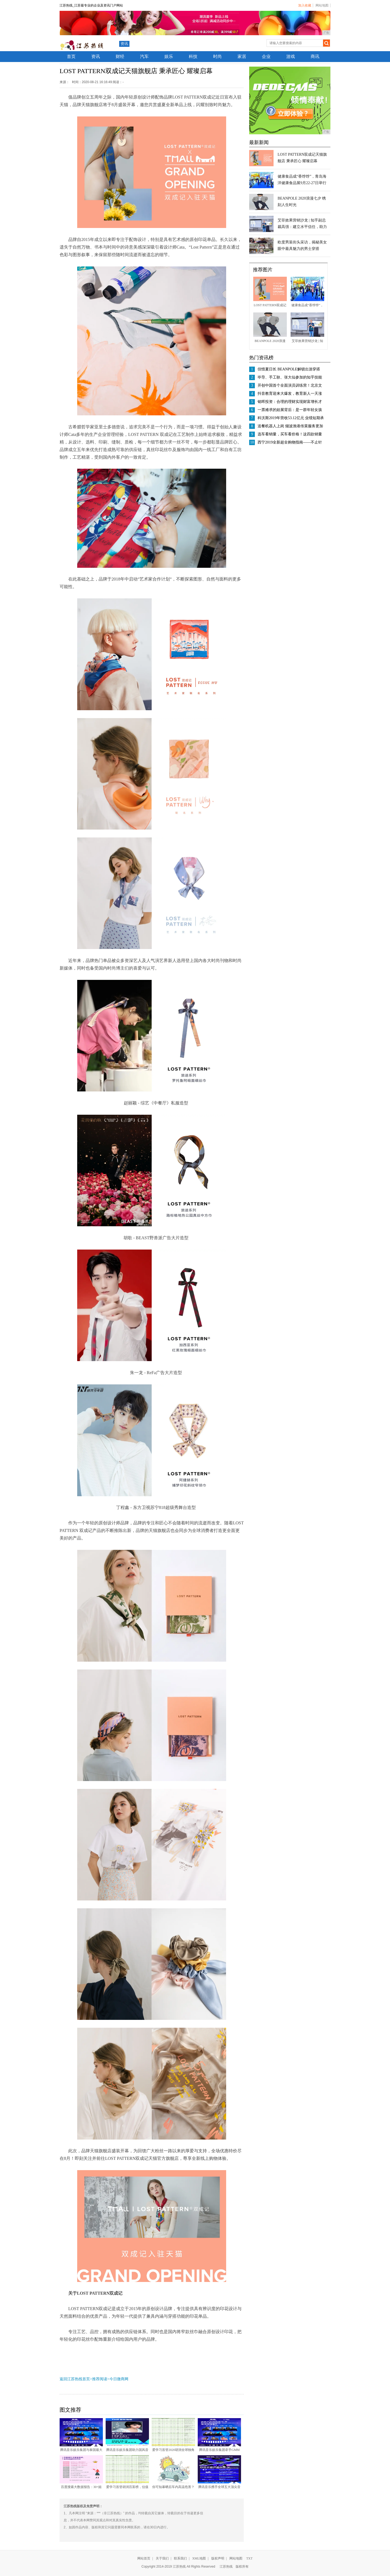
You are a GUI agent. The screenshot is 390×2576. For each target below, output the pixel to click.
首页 (71, 56)
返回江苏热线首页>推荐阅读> (84, 2379)
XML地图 (199, 2558)
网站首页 (143, 2558)
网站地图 (322, 5)
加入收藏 (304, 5)
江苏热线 (226, 2566)
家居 (242, 56)
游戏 (290, 56)
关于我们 (162, 2558)
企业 (266, 56)
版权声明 (217, 2558)
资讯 (124, 44)
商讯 (315, 56)
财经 (120, 56)
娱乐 (168, 56)
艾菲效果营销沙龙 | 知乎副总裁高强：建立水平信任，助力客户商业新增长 (302, 226)
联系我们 (180, 2558)
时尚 (217, 56)
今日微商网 (118, 2379)
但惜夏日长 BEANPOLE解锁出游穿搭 (289, 369)
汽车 (144, 56)
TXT (249, 2558)
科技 (193, 56)
